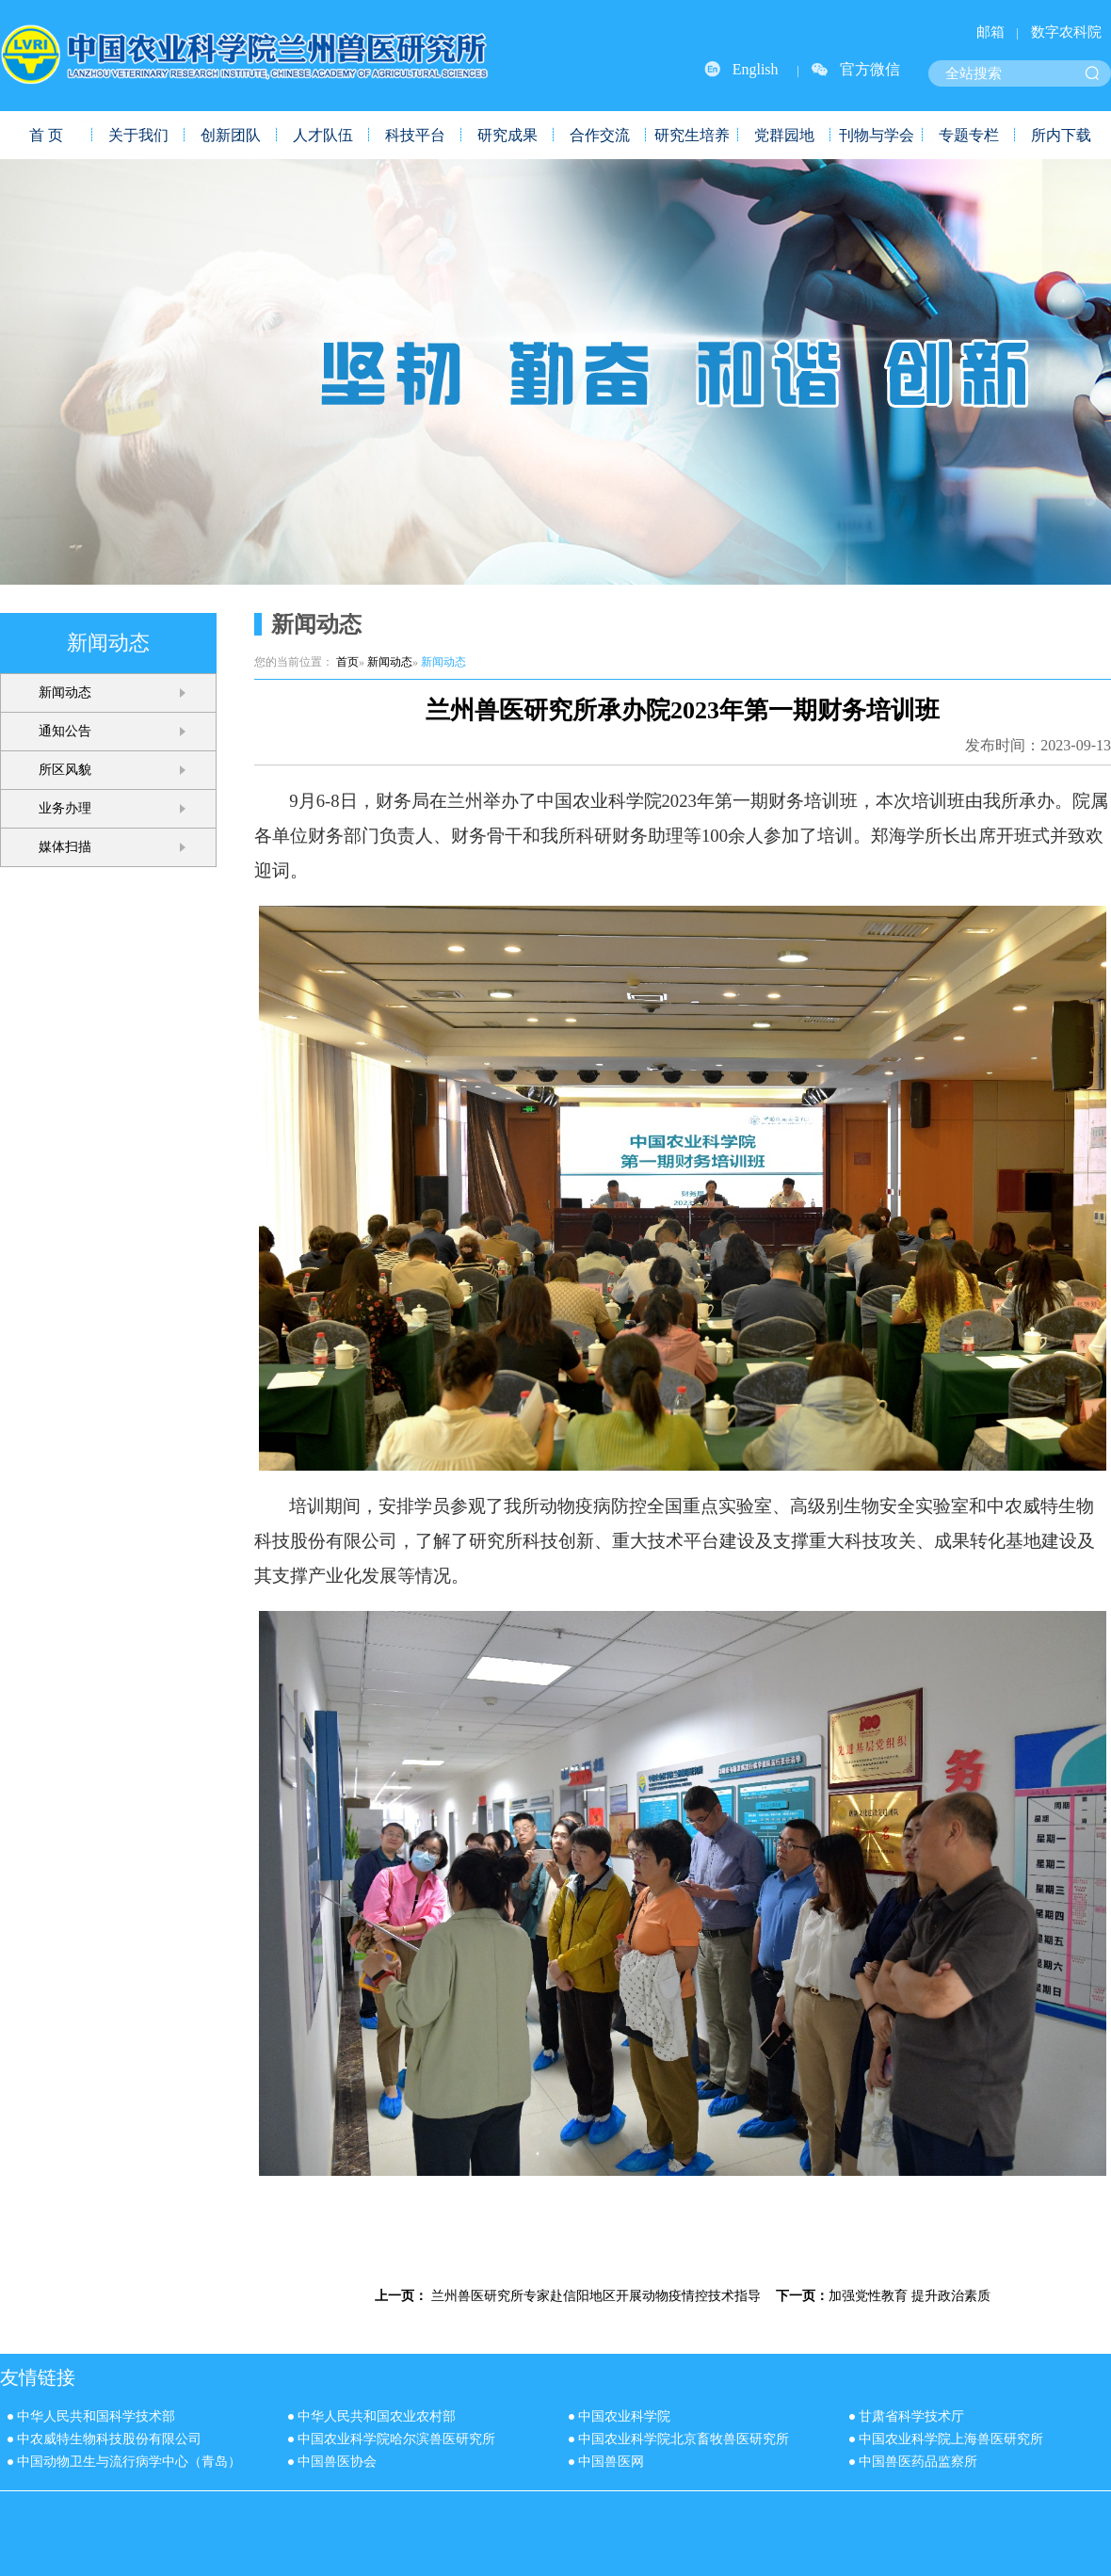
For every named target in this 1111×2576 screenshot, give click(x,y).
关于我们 (138, 135)
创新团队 (231, 135)
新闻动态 (65, 692)
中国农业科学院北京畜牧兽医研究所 (683, 2439)
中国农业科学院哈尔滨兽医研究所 (396, 2439)
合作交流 (600, 135)
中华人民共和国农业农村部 (377, 2416)
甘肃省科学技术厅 (911, 2416)
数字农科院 (1066, 32)
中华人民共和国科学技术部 (96, 2416)
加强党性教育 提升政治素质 (909, 2295)
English (756, 69)
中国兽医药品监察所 (918, 2462)
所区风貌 (65, 770)
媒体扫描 (65, 847)
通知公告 (65, 731)
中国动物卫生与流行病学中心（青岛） (129, 2462)
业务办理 (65, 808)
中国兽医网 (611, 2462)
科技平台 (415, 135)
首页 (347, 661)
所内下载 (1061, 135)
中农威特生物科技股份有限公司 (109, 2439)
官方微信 (870, 69)
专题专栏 (969, 135)
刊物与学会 (876, 135)
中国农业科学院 (624, 2416)
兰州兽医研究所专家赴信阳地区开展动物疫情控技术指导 (596, 2295)
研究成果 (507, 135)
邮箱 (990, 32)
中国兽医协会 (337, 2462)
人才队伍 (323, 135)
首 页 (46, 135)
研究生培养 (692, 135)
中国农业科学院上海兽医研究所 (951, 2439)
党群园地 (784, 135)
